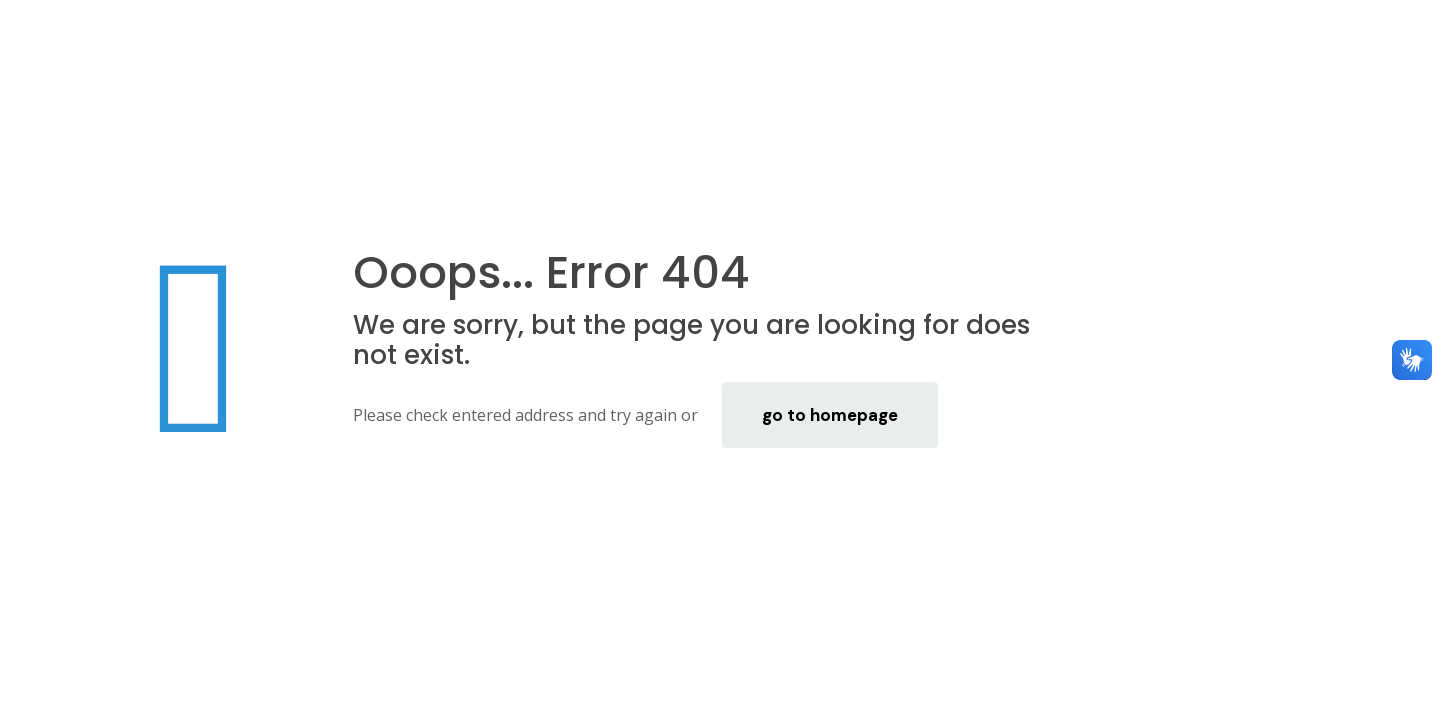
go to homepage (830, 415)
